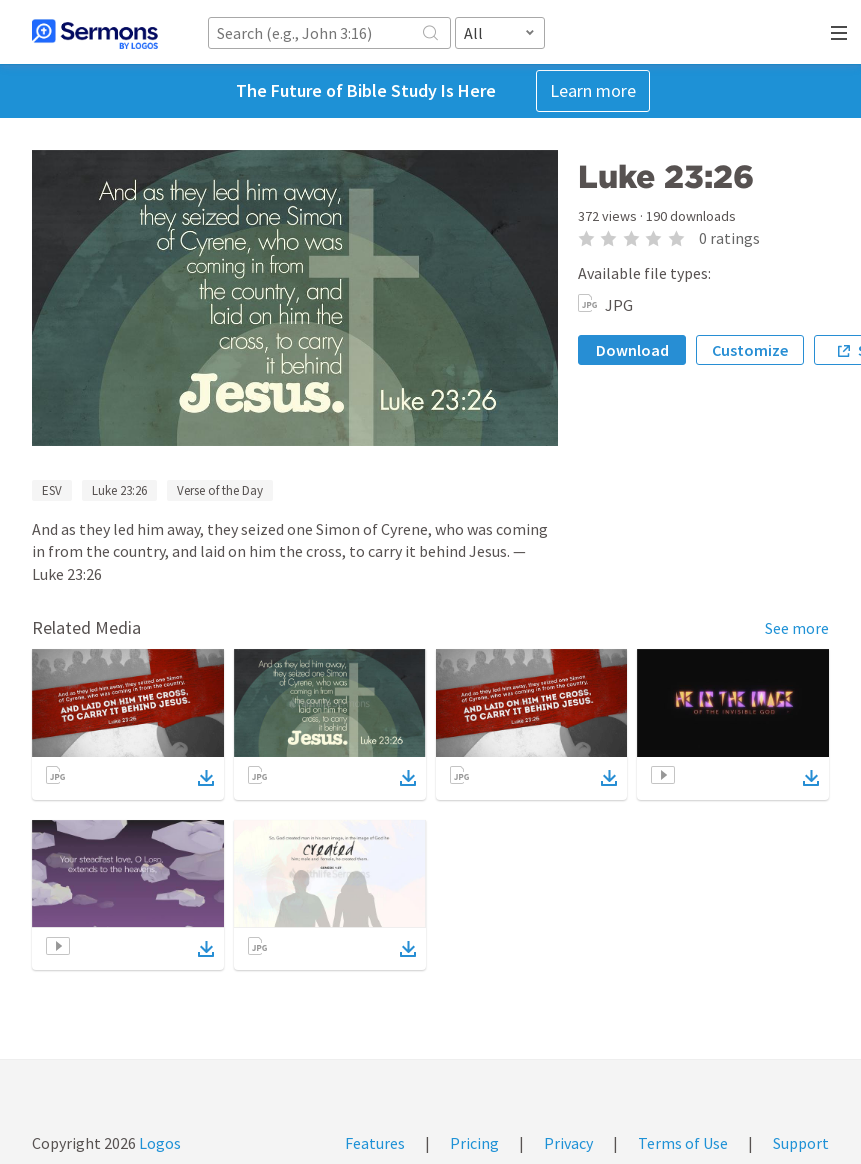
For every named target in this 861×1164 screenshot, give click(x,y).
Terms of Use (683, 1143)
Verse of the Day (220, 490)
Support (801, 1143)
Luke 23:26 (119, 490)
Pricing (474, 1143)
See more (797, 628)
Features (375, 1143)
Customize (750, 350)
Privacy (568, 1143)
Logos (158, 1143)
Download (632, 350)
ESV (52, 490)
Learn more (593, 90)
